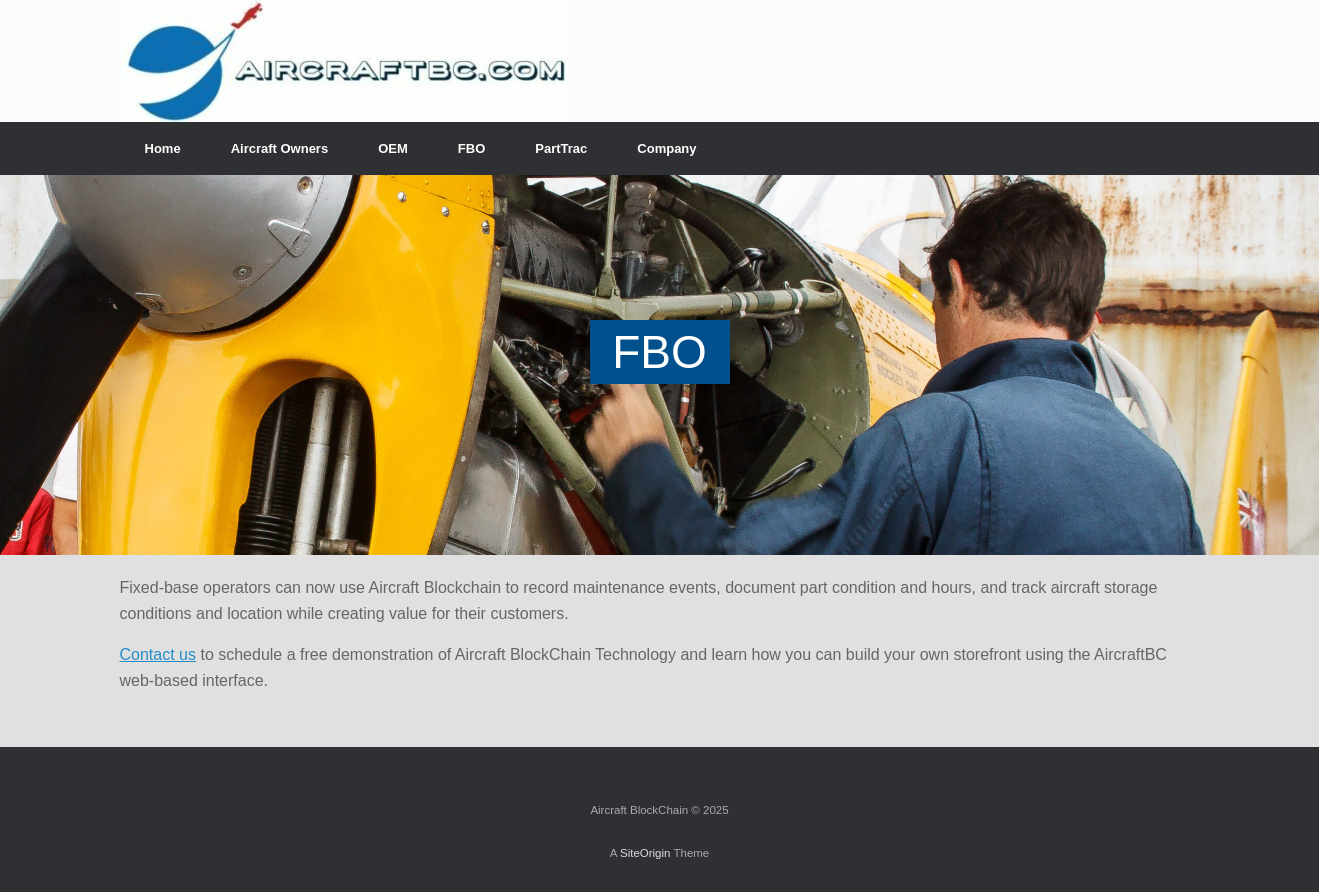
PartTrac (561, 148)
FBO (471, 148)
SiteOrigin (645, 853)
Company (666, 148)
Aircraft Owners (280, 148)
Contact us (158, 654)
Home (163, 148)
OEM (393, 148)
